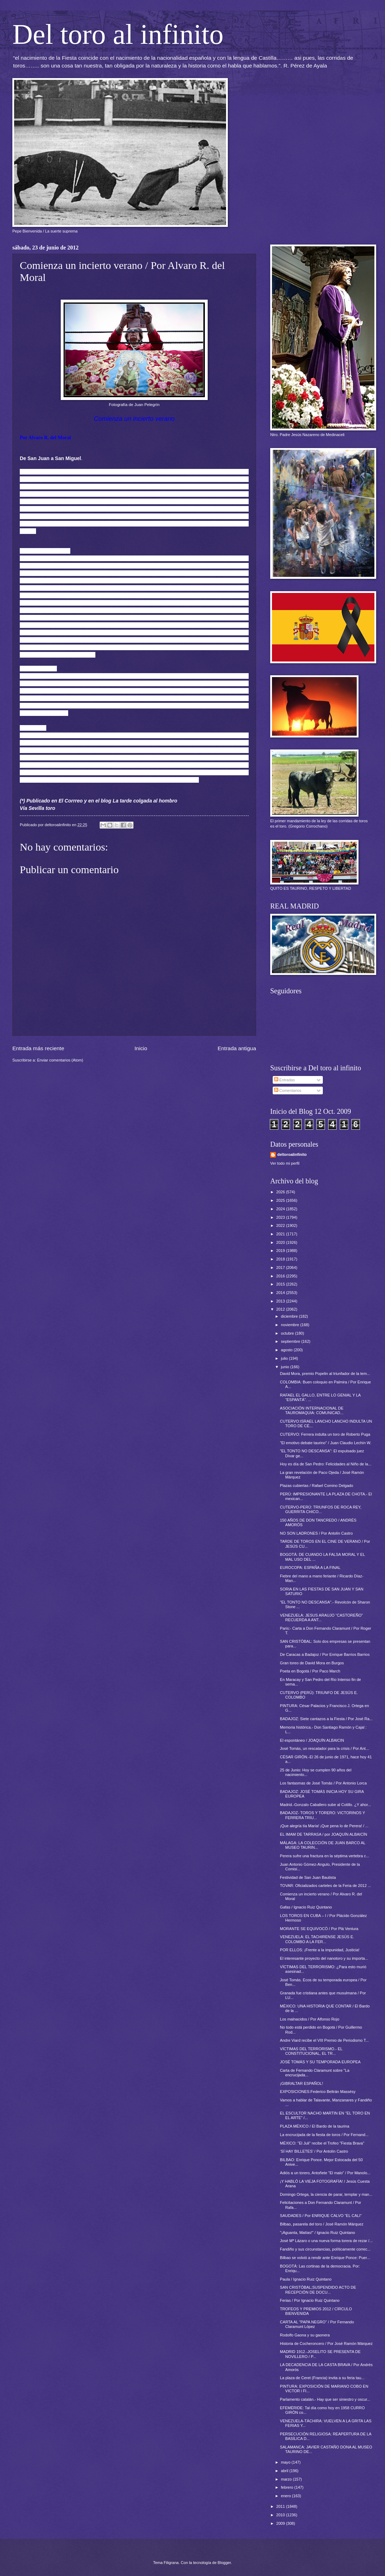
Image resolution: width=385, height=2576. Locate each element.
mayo (286, 2462)
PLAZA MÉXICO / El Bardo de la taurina (314, 2126)
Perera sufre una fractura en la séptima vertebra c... (324, 1856)
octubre (288, 1333)
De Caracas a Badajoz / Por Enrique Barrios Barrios (325, 1654)
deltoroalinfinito (292, 1154)
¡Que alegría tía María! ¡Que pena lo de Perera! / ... (324, 1826)
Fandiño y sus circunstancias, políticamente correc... (325, 2249)
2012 (281, 1309)
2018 (281, 1259)
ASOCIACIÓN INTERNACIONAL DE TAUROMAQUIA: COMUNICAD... (312, 1410)
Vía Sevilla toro (37, 808)
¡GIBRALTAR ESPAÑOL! (301, 2083)
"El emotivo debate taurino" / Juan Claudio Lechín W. (326, 1443)
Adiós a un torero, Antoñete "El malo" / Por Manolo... (325, 2173)
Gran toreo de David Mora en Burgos (312, 1663)
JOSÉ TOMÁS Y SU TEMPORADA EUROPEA (320, 2062)
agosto (287, 1350)
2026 (281, 1192)
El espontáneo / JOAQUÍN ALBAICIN (312, 1740)
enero (286, 2496)
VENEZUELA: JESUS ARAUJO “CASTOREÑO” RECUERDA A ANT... (321, 1617)
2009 (281, 2523)
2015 (281, 1284)
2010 (281, 2515)
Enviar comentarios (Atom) (60, 1060)
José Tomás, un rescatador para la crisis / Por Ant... (324, 1748)
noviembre (290, 1325)
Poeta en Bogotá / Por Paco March (310, 1671)
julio (285, 1358)
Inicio (141, 1048)
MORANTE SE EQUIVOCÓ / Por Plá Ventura (319, 1929)
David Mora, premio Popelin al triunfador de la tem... (325, 1373)
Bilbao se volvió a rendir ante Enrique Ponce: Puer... (325, 2258)
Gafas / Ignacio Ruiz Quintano (306, 1907)
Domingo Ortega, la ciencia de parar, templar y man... (326, 2194)
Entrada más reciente (38, 1048)
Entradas (284, 1080)
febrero (287, 2487)
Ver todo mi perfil (285, 1163)
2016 (281, 1276)
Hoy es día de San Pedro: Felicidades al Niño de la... (326, 1464)
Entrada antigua (237, 1048)
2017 (281, 1267)
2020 (281, 1242)
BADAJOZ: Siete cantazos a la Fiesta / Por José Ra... (326, 1719)
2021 (281, 1234)
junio (285, 1367)
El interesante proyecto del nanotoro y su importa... (324, 1958)
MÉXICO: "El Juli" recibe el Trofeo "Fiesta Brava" (322, 2143)
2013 (281, 1301)
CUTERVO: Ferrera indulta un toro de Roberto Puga (325, 1434)
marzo (287, 2479)
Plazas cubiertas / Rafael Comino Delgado (316, 1485)
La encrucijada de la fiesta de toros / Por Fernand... (324, 2135)
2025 (281, 1200)
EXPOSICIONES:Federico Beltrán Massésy (318, 2091)
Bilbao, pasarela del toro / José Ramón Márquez (321, 2224)
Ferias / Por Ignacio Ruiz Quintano (310, 2300)
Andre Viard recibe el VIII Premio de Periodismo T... (324, 2040)
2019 (281, 1250)
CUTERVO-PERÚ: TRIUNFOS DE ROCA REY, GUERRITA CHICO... (320, 1509)
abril (285, 2471)
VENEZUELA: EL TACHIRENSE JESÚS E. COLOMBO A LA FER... (317, 1939)
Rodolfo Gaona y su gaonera (305, 2335)
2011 (281, 2506)
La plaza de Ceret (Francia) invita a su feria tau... (322, 2378)
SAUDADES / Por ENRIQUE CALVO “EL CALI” (321, 2215)
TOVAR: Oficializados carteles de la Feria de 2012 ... (325, 1885)
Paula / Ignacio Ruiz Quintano (306, 2279)
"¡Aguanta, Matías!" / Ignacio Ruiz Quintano (317, 2232)
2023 (281, 1217)
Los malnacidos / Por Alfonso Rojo (309, 2019)
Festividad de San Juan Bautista (308, 1877)
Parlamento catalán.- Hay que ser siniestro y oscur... (325, 2399)
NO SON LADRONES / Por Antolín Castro (316, 1533)
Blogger (224, 2562)
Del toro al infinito (118, 34)
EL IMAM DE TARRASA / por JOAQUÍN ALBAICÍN (323, 1834)
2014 (281, 1292)
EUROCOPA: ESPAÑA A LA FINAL (310, 1567)
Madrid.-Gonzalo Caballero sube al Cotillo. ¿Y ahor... (325, 1804)
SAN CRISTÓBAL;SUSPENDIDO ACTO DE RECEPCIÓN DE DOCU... (318, 2289)
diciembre (290, 1316)
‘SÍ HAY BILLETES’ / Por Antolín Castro (314, 2151)
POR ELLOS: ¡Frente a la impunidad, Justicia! (320, 1950)
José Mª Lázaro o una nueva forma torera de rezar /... (326, 2241)
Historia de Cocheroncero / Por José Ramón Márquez (326, 2343)
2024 (281, 1209)
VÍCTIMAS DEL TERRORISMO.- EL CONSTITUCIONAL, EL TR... (311, 2051)
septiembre (291, 1341)
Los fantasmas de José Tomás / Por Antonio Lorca (323, 1783)
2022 (281, 1225)
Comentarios (288, 1090)
